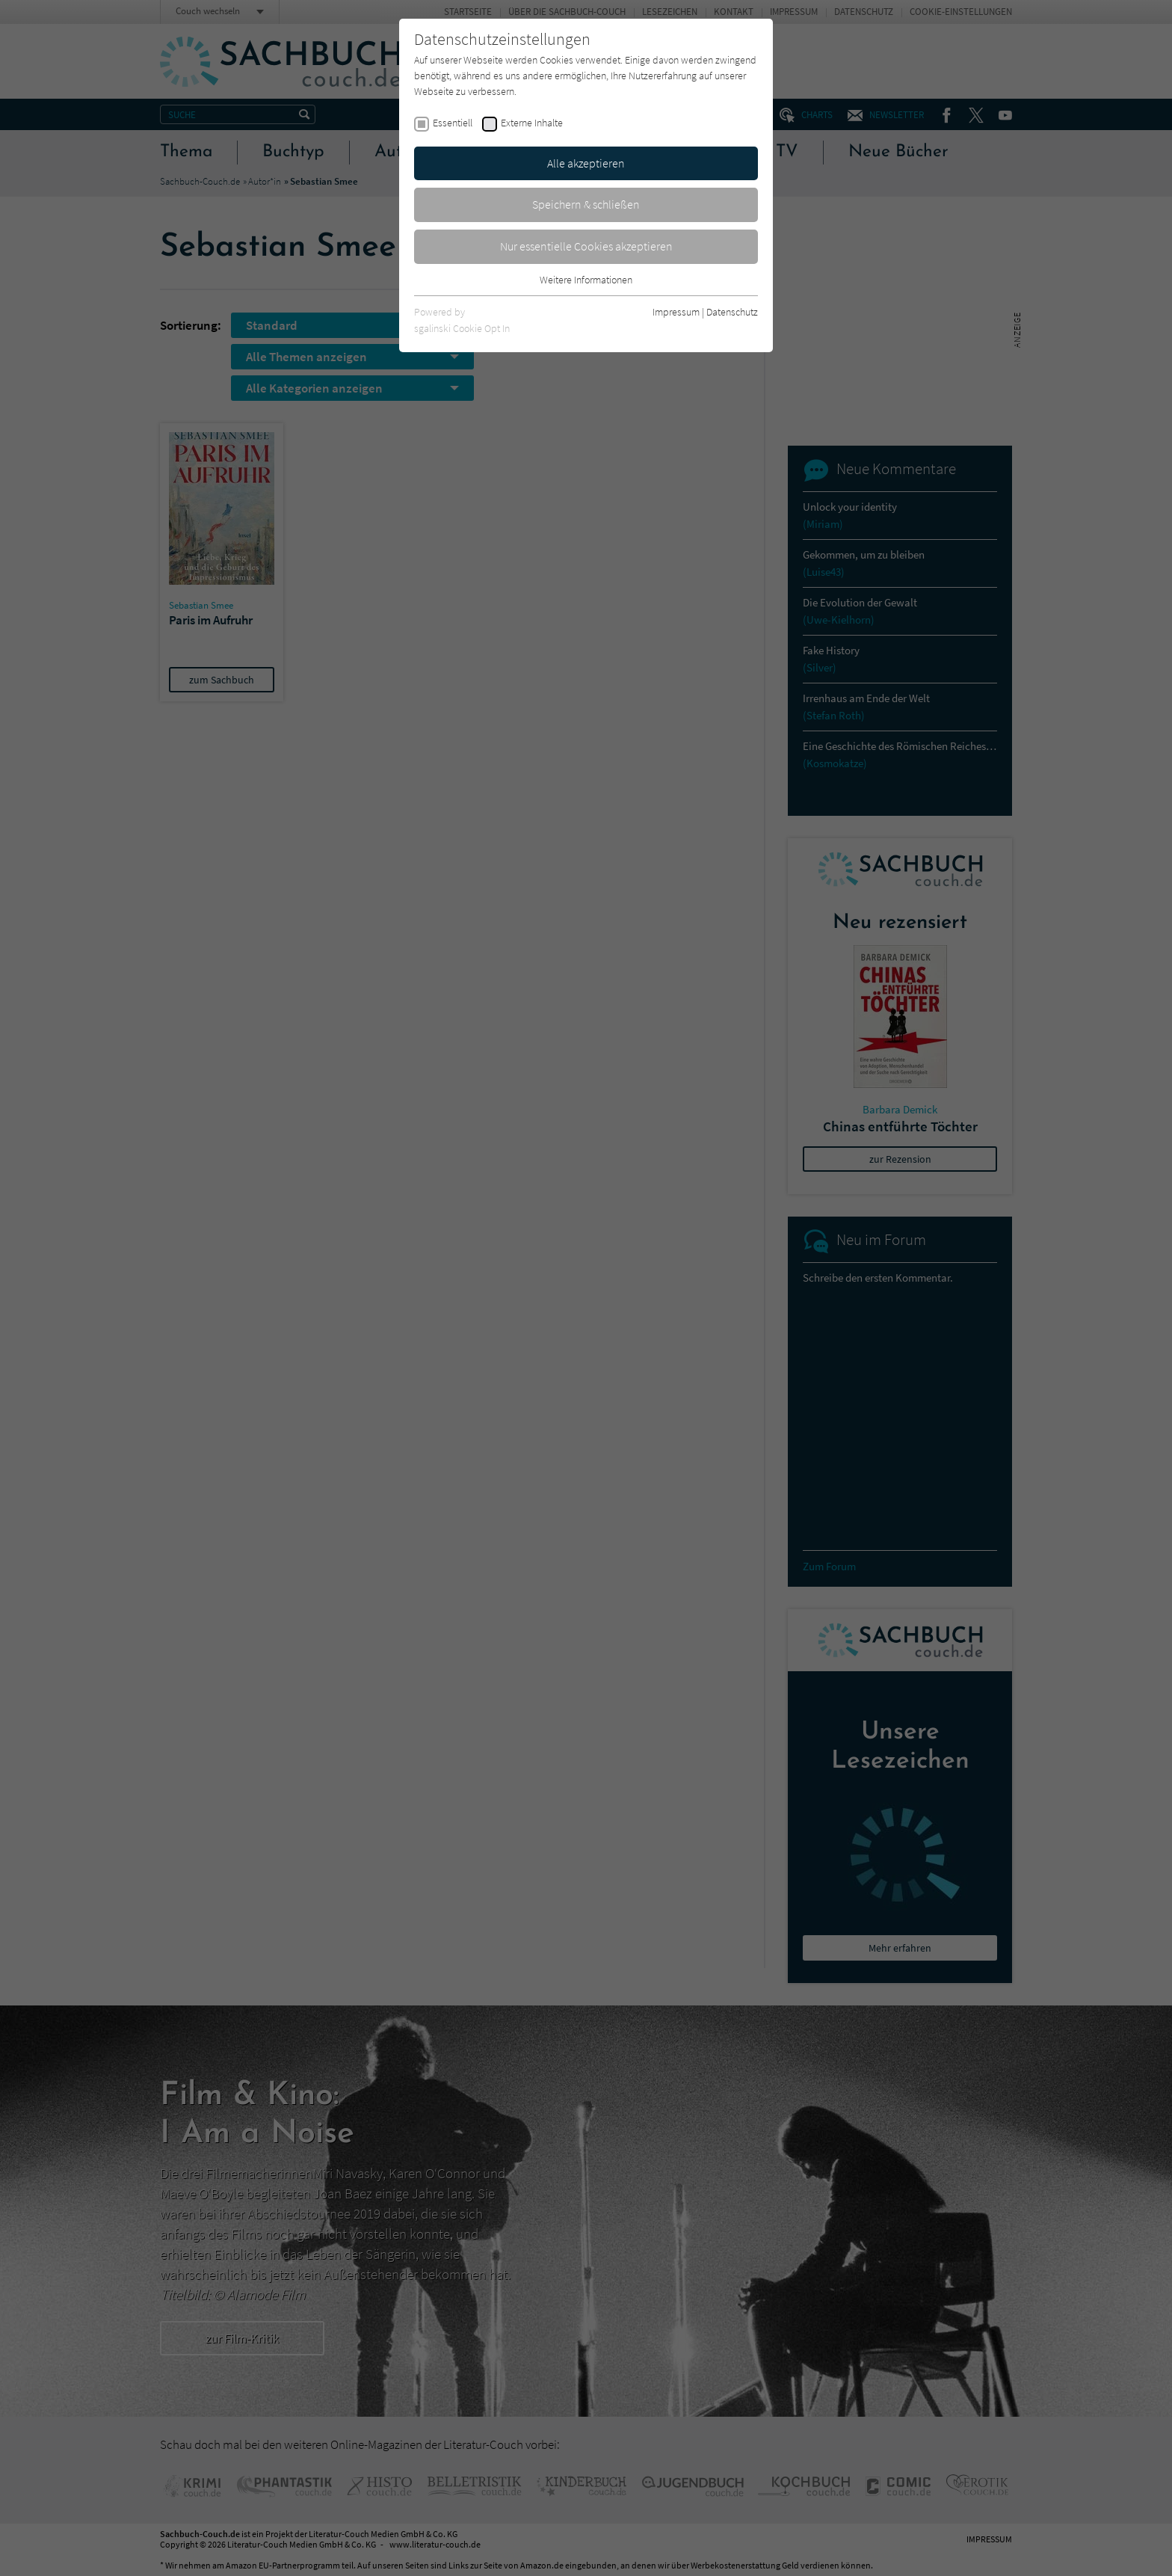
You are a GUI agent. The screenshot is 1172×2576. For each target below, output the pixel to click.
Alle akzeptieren (586, 163)
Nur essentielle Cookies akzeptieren (586, 246)
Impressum (676, 312)
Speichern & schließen (586, 204)
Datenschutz (732, 312)
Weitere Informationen (586, 279)
